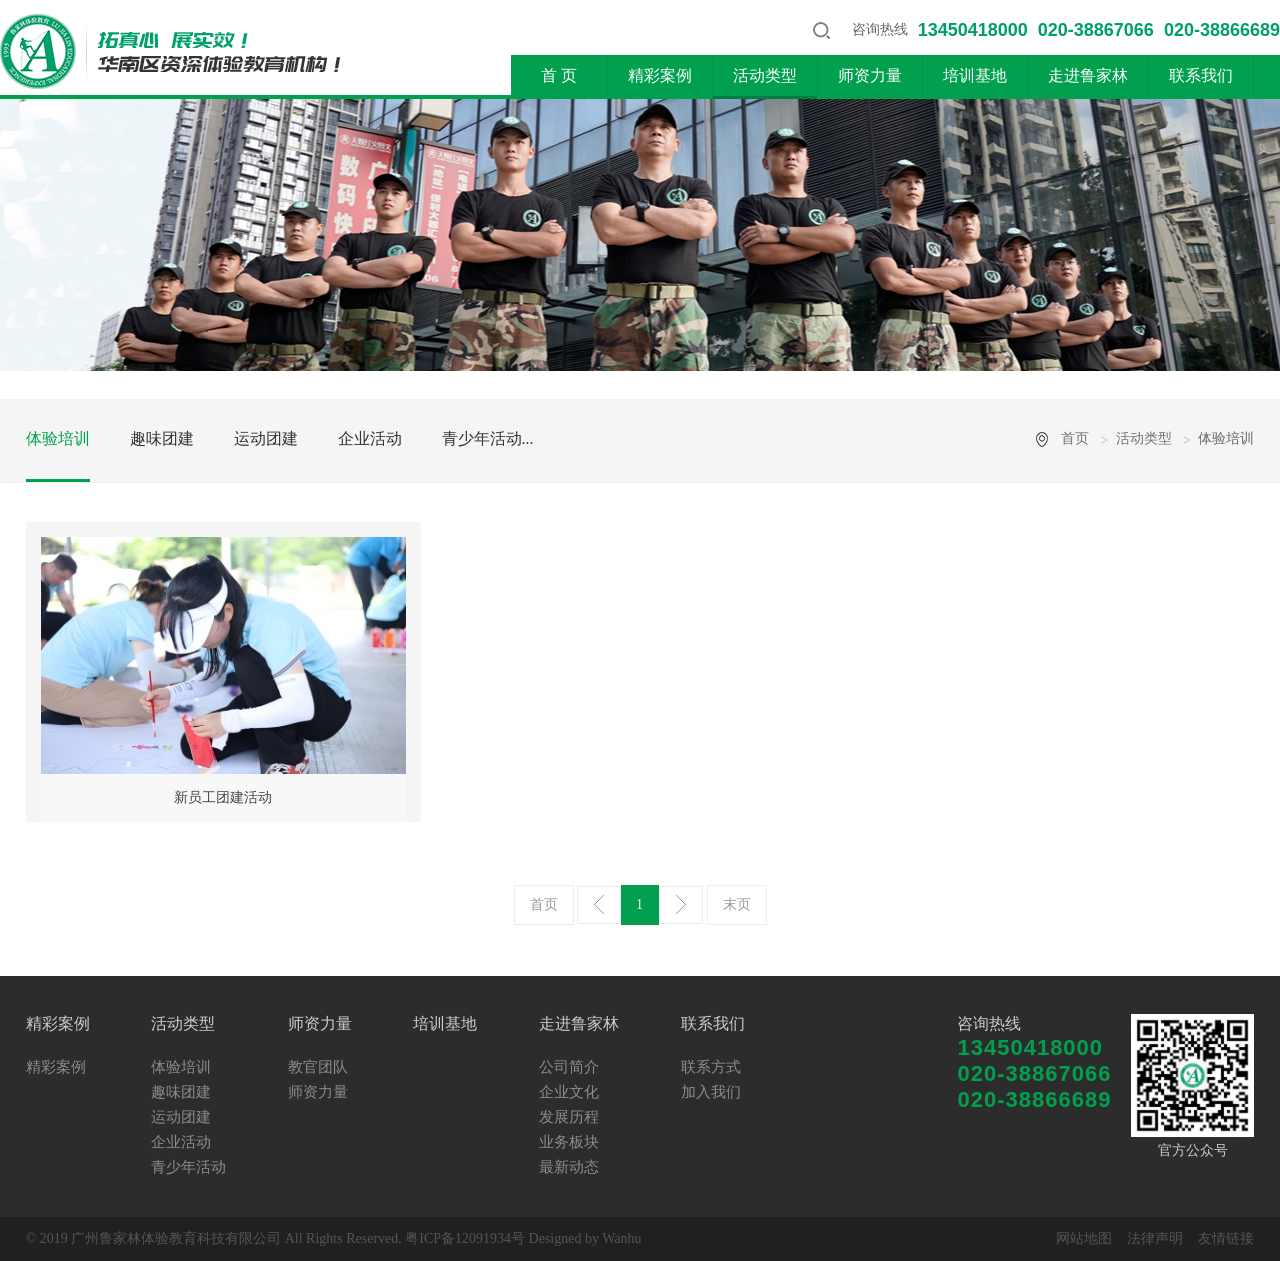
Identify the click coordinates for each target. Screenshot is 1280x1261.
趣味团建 (162, 438)
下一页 (681, 905)
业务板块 (569, 1142)
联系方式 (711, 1067)
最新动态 (569, 1167)
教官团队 (318, 1067)
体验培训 (58, 438)
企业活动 (370, 438)
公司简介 (569, 1067)
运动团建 (266, 438)
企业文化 (569, 1092)
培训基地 (975, 75)
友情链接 (1226, 1238)
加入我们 (711, 1092)
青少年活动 (188, 1167)
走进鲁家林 (1088, 75)
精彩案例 (660, 75)
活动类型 (765, 75)
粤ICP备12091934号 (465, 1238)
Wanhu (621, 1238)
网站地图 (1084, 1238)
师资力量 (870, 75)
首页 (1075, 438)
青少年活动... (488, 438)
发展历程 (569, 1117)
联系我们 (1201, 75)
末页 (737, 904)
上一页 (599, 905)
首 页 (559, 75)
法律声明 (1155, 1238)
